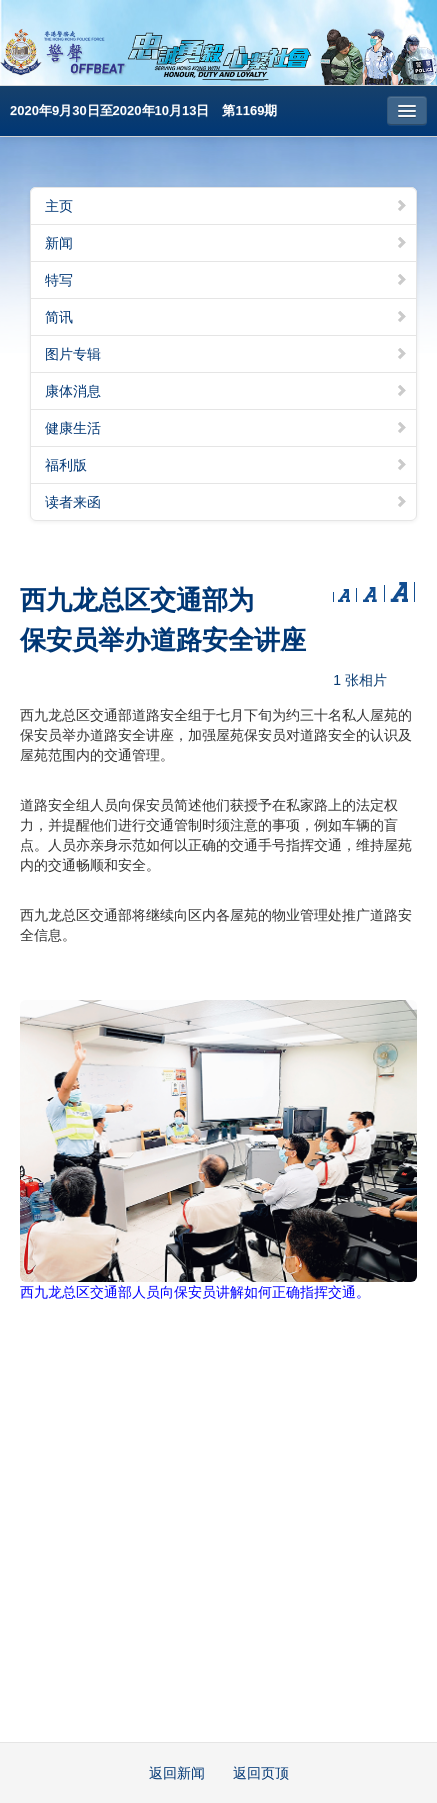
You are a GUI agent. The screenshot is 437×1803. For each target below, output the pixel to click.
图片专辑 (226, 354)
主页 (226, 206)
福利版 (226, 465)
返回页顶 (261, 1773)
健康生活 (226, 428)
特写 (226, 280)
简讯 (226, 317)
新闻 (226, 243)
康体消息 (226, 391)
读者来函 (226, 502)
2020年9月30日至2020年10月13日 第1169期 (143, 110)
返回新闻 (177, 1773)
